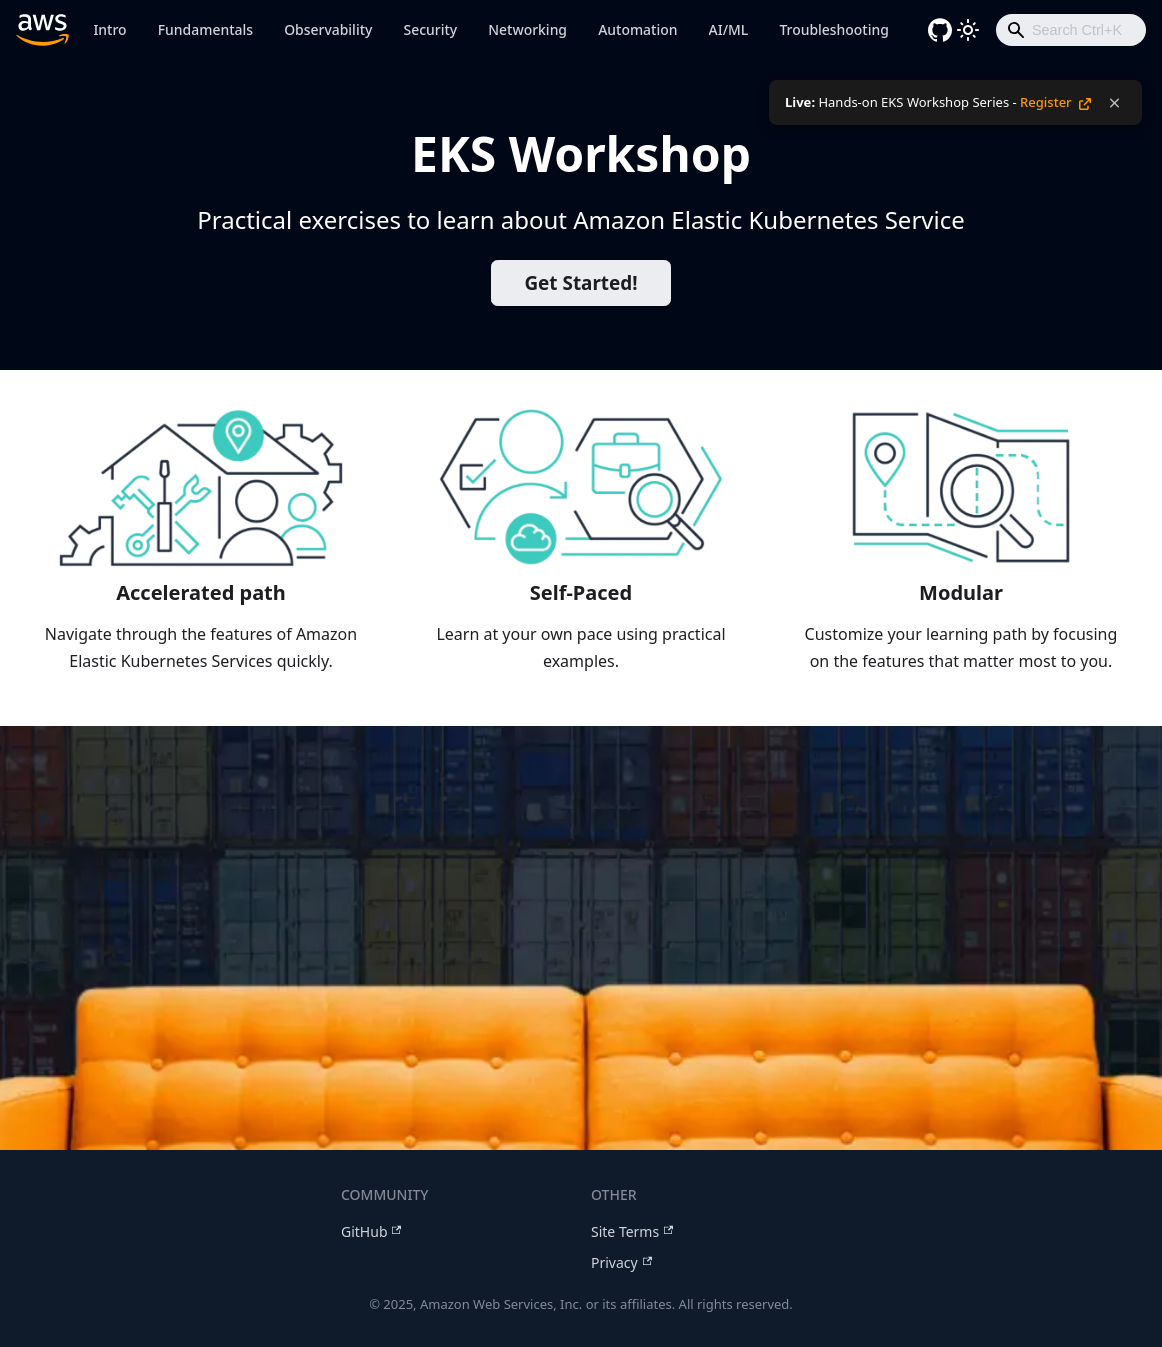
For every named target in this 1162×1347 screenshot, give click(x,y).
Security (431, 29)
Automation (637, 29)
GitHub (371, 1231)
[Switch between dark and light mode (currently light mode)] (968, 30)
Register (1055, 102)
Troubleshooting (833, 29)
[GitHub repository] (940, 30)
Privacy (621, 1262)
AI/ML (729, 29)
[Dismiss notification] (1114, 103)
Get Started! (580, 283)
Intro (109, 29)
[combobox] (1071, 30)
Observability (328, 29)
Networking (527, 29)
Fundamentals (205, 29)
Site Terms (632, 1231)
